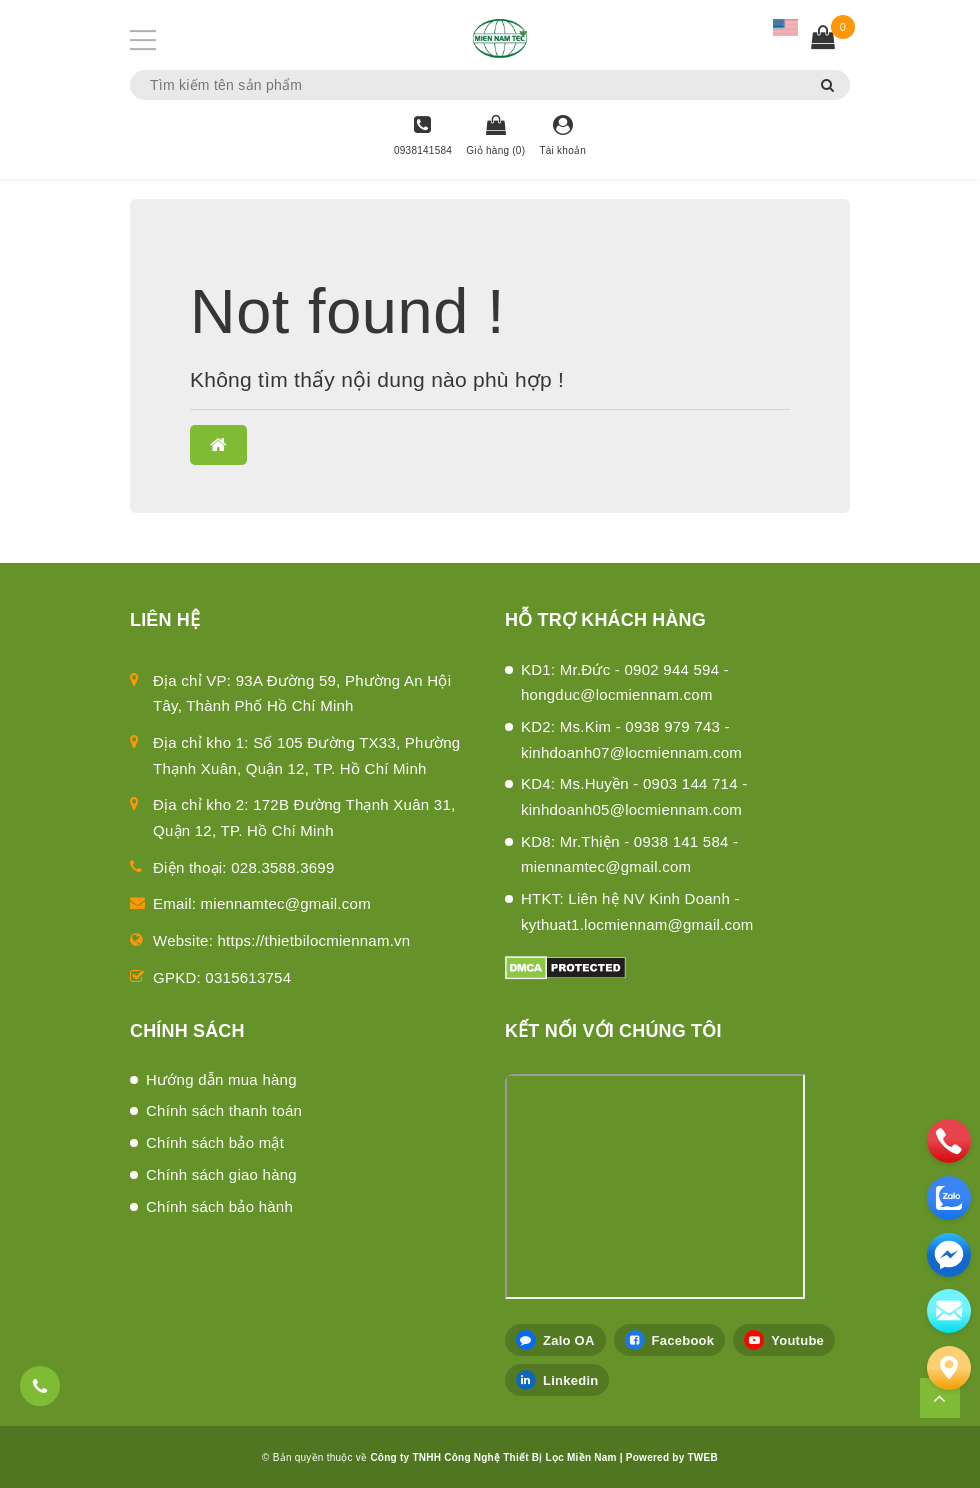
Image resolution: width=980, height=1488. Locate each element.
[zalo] (949, 1198)
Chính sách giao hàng (221, 1174)
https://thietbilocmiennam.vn (314, 940)
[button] (218, 445)
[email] (949, 1255)
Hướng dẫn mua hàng (221, 1079)
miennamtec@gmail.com (286, 903)
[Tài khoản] (562, 137)
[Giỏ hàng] (495, 137)
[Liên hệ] (949, 1368)
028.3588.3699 (282, 867)
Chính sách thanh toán (224, 1110)
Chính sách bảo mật (215, 1142)
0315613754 (248, 977)
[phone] (949, 1141)
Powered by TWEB (672, 1457)
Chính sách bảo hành (219, 1206)
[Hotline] (423, 137)
